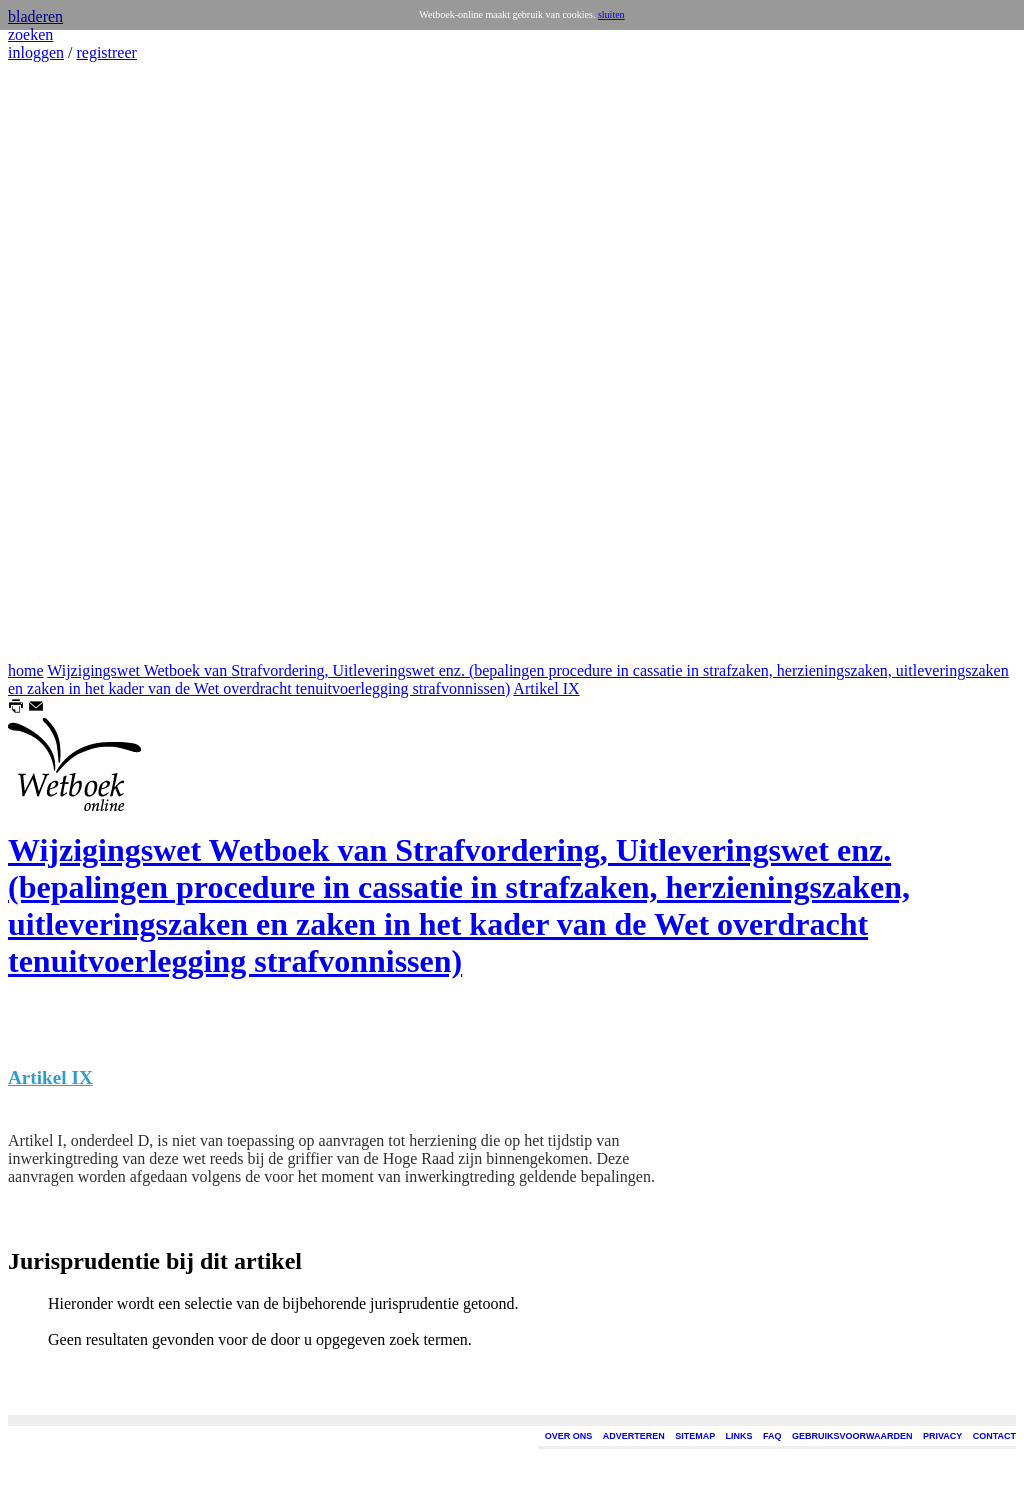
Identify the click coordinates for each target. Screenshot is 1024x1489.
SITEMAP (695, 1436)
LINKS (739, 1436)
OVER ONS (569, 1436)
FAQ (772, 1436)
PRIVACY (942, 1436)
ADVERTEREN (634, 1436)
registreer (106, 52)
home (26, 670)
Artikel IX (546, 688)
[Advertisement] (68, 362)
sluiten (611, 14)
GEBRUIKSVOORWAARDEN (852, 1436)
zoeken (30, 34)
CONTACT (994, 1436)
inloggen (36, 52)
